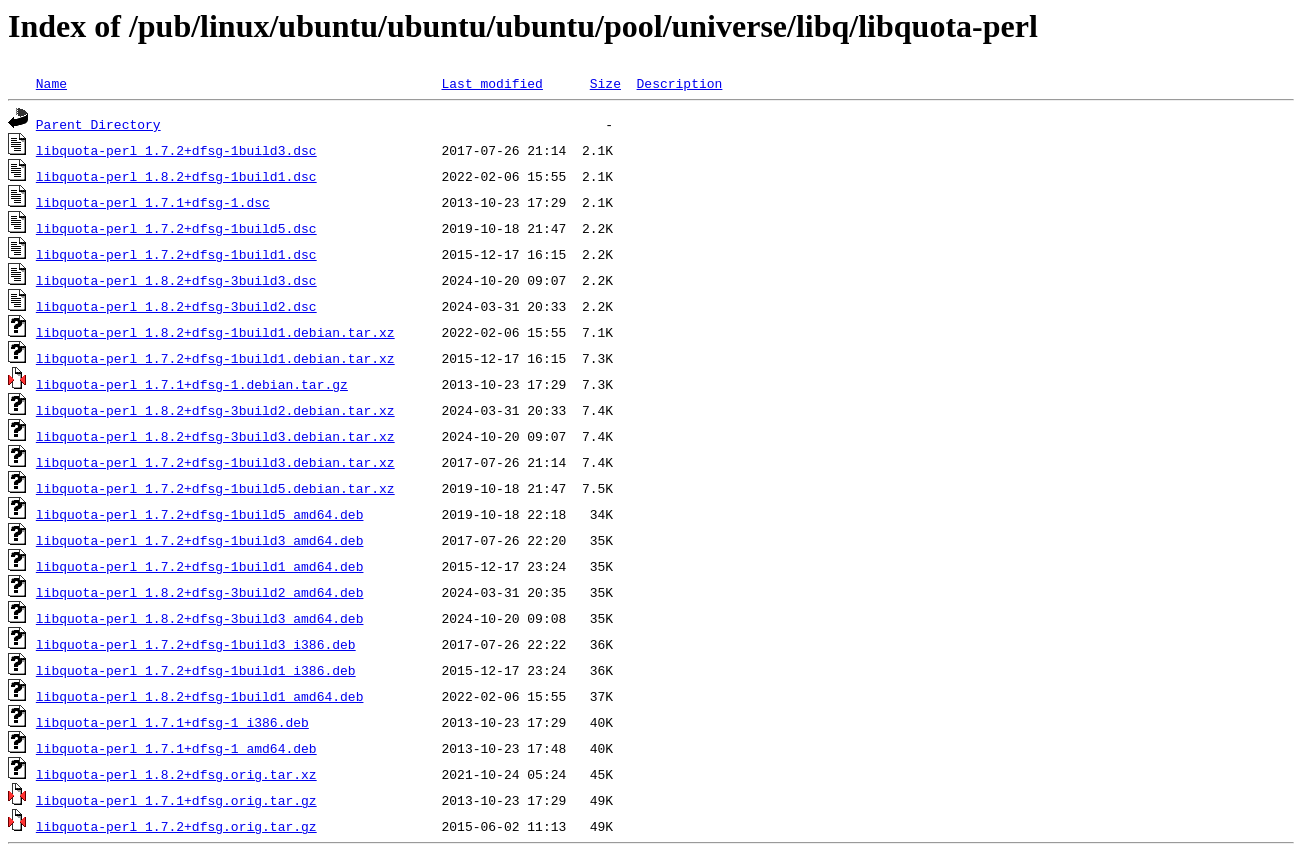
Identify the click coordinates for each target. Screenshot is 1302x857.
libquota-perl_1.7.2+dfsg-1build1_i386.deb (196, 670)
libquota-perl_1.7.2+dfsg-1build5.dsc (176, 228)
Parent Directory (98, 124)
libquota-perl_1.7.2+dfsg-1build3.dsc (176, 150)
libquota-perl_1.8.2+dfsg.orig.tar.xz (176, 774)
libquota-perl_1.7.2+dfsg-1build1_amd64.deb (200, 566)
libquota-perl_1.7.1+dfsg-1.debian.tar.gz (192, 384)
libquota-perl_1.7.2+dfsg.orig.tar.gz (176, 826)
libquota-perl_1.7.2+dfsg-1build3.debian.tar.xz (215, 462)
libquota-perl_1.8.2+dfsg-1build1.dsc (176, 176)
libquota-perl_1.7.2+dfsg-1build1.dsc (176, 254)
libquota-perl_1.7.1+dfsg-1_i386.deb (172, 722)
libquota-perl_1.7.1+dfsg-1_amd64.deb (176, 748)
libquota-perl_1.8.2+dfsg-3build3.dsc (176, 280)
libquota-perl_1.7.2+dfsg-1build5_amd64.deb (200, 514)
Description (679, 83)
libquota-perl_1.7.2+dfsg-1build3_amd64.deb (200, 540)
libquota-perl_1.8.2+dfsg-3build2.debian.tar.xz (215, 410)
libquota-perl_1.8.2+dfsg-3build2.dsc (176, 306)
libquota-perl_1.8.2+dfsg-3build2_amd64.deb (200, 592)
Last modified (491, 83)
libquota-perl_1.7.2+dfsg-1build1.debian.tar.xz (215, 358)
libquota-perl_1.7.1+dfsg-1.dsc (153, 202)
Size (605, 83)
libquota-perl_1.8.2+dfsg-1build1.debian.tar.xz (215, 332)
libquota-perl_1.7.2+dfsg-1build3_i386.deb (196, 644)
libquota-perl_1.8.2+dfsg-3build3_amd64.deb (200, 618)
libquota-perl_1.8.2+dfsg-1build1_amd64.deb (200, 696)
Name (51, 83)
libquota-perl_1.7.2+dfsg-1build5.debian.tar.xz (215, 488)
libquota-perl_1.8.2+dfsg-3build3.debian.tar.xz (215, 436)
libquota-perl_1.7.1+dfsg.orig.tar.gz (176, 800)
